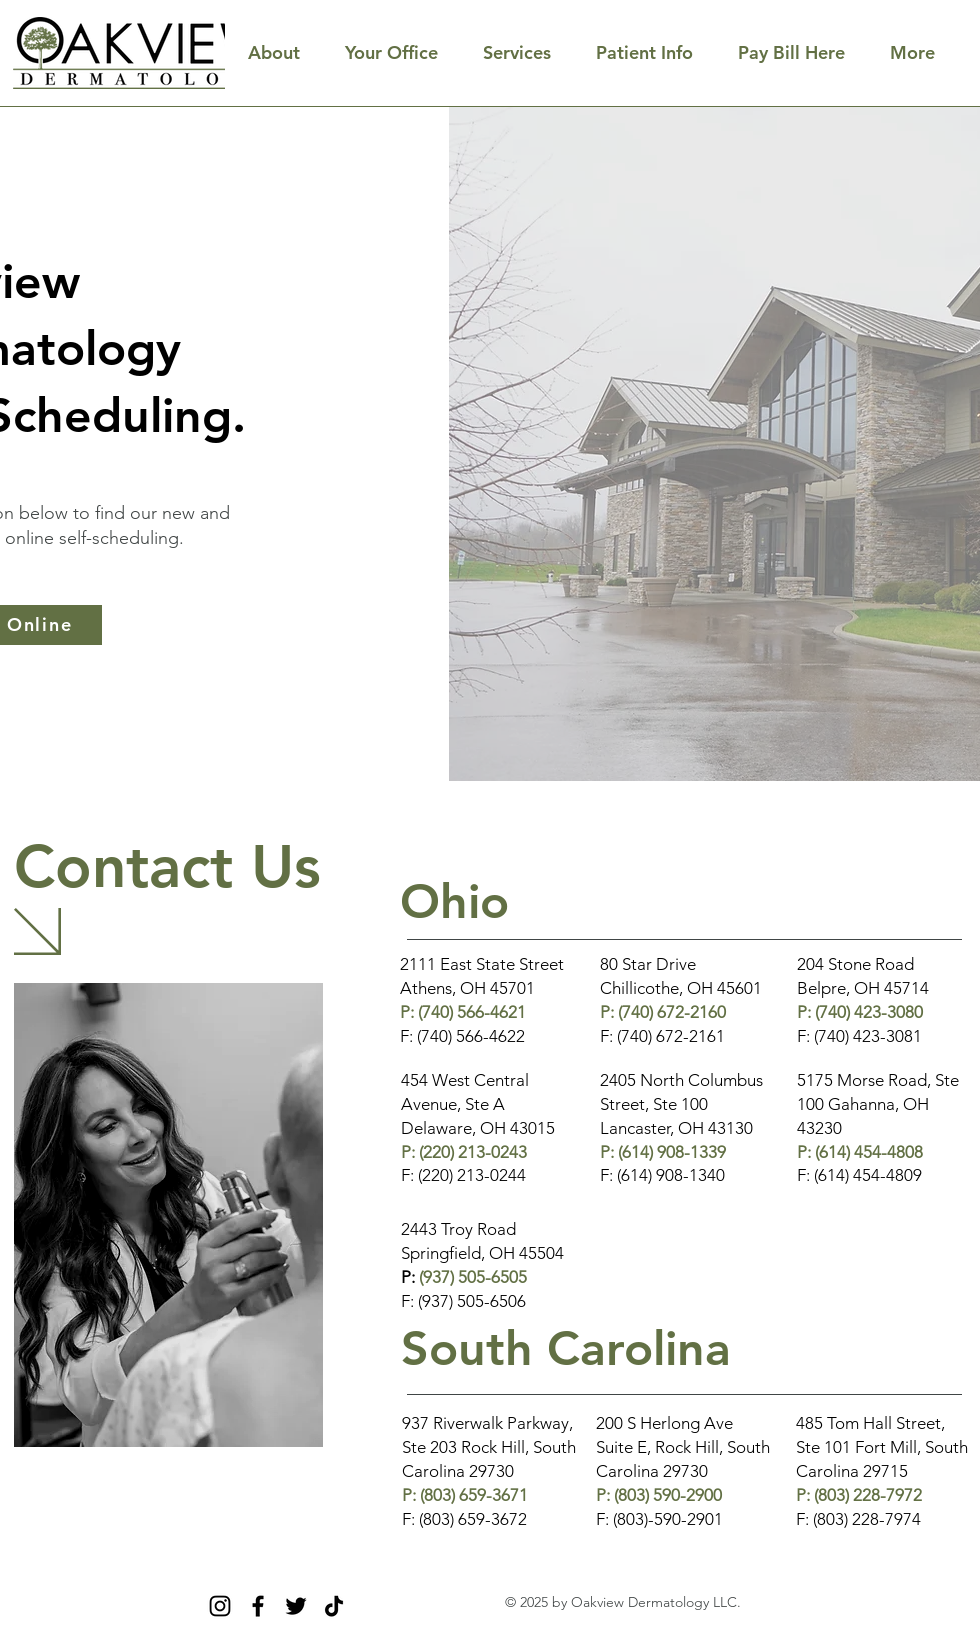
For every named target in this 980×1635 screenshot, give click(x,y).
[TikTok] (334, 1606)
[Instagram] (220, 1606)
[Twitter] (296, 1606)
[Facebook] (258, 1606)
